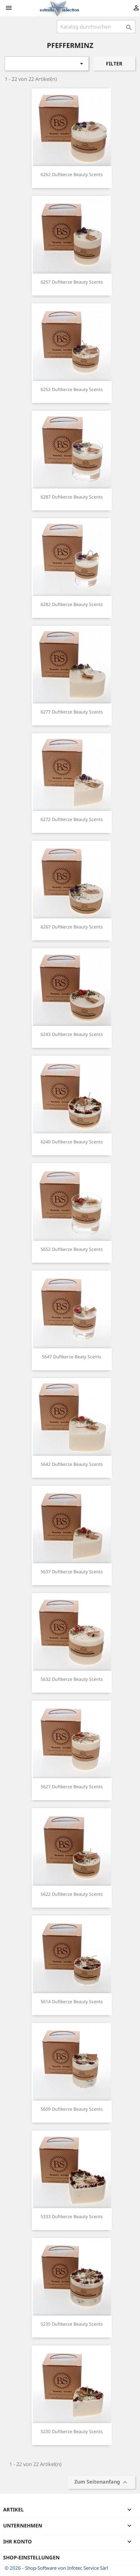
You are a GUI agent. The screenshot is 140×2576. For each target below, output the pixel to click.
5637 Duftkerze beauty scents (72, 1572)
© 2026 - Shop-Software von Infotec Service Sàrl (56, 2568)
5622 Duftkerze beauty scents (72, 1894)
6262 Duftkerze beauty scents (72, 174)
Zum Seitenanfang (101, 2482)
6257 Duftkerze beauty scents (72, 282)
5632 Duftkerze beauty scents (72, 1679)
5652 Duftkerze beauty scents (72, 1249)
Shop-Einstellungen (31, 2557)
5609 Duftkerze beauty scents (72, 2109)
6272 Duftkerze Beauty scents (72, 819)
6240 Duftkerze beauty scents (72, 1142)
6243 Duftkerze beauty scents (72, 1034)
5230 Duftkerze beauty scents (72, 2431)
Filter (114, 63)
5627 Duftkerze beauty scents (72, 1787)
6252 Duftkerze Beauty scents (72, 389)
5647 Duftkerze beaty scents (71, 1357)
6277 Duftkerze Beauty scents (72, 712)
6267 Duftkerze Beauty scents (72, 927)
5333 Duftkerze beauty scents (72, 2216)
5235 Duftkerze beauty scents (72, 2324)
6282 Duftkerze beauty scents (72, 604)
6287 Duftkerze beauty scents (72, 497)
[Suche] (96, 26)
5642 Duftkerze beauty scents (72, 1464)
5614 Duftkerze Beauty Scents (72, 2001)
